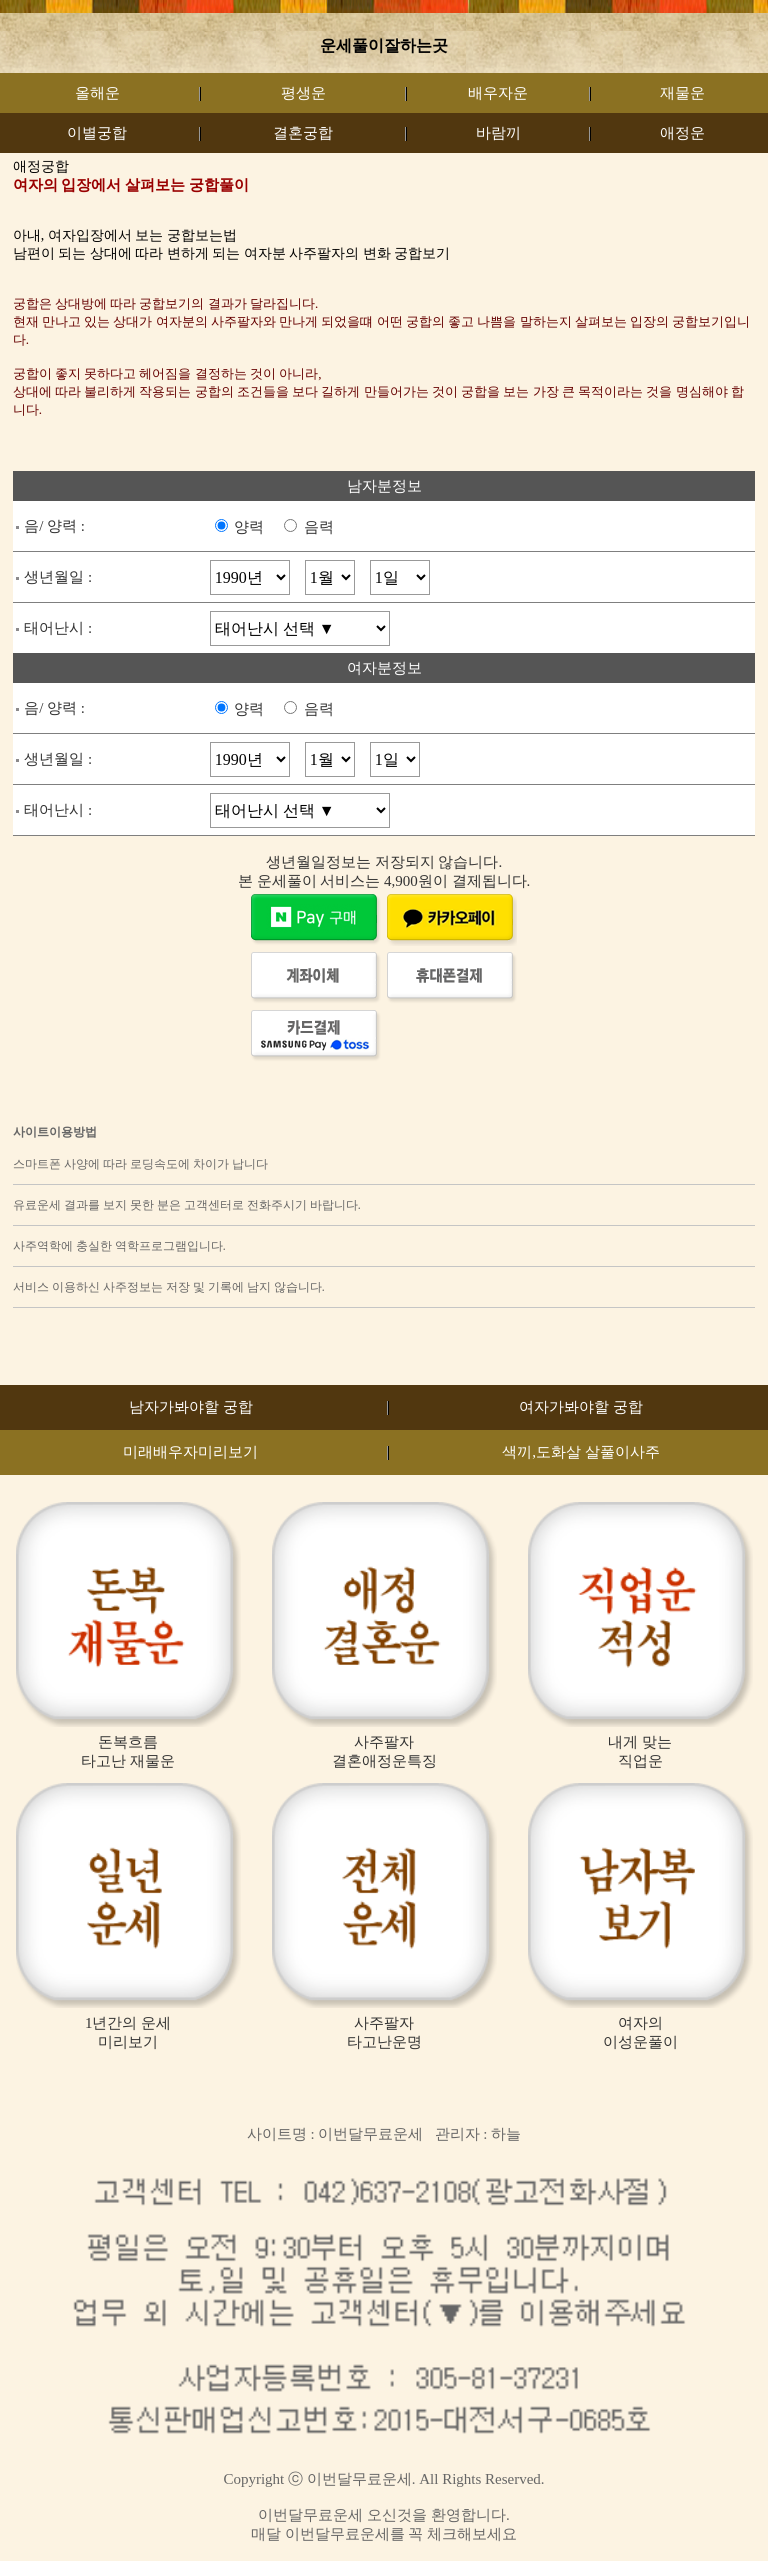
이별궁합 (97, 133)
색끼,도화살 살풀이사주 (581, 1452)
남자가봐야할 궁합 (191, 1407)
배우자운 (498, 93)
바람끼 (498, 133)
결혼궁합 (303, 133)
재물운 (682, 93)
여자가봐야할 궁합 (581, 1407)
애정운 (682, 133)
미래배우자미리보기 (190, 1452)
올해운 (97, 93)
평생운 (303, 93)
